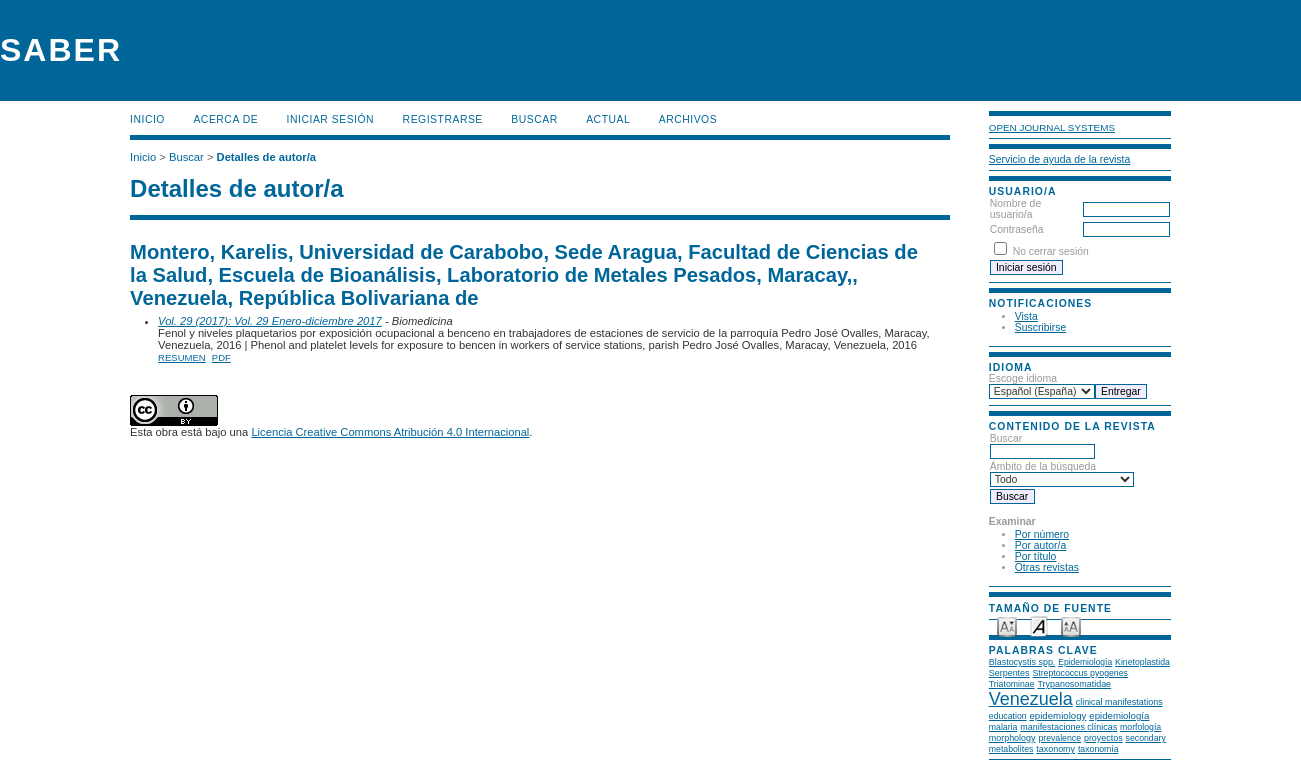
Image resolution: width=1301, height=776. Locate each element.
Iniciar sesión (331, 119)
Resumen (182, 357)
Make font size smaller (1007, 625)
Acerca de (225, 119)
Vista (1026, 316)
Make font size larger (1071, 625)
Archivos (688, 119)
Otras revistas (1047, 567)
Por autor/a (1040, 545)
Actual (608, 119)
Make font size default (1039, 625)
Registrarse (443, 119)
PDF (221, 357)
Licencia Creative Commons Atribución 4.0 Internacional (390, 432)
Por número (1042, 534)
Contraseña (1017, 229)
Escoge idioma (1023, 378)
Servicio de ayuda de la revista (1060, 159)
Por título (1036, 556)
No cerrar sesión (1051, 251)
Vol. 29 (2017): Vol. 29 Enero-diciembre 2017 (270, 321)
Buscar (534, 119)
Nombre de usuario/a (1015, 209)
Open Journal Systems (1052, 127)
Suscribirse (1040, 327)
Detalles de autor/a (266, 157)
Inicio (147, 119)
